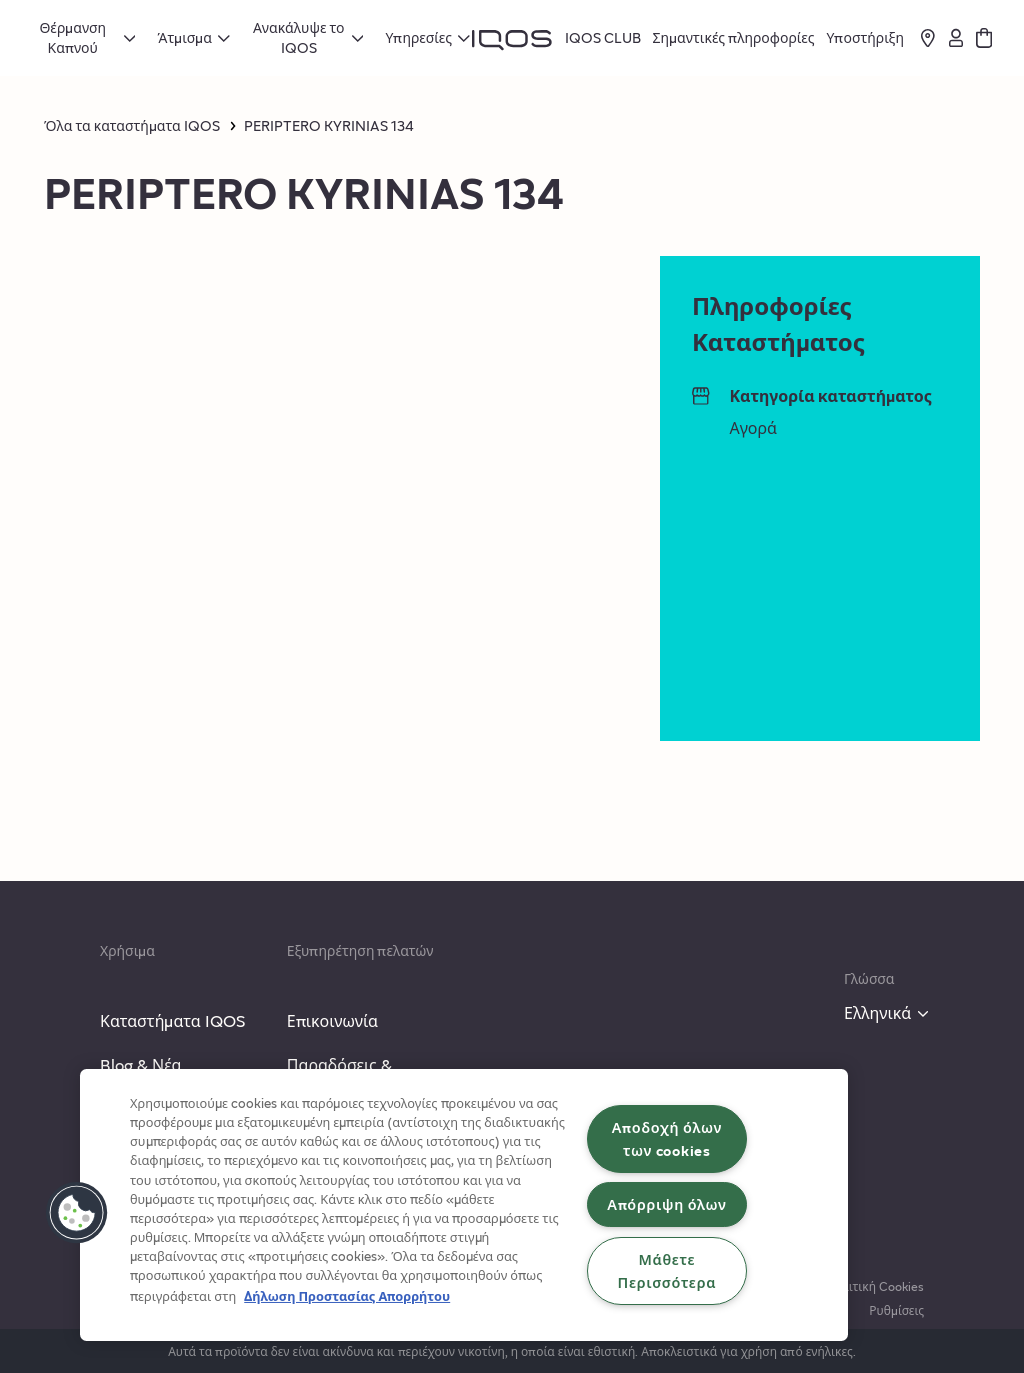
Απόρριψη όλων (666, 1204)
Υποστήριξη (865, 37)
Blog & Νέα (141, 1064)
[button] (77, 1213)
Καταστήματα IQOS (172, 1020)
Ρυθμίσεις (896, 1310)
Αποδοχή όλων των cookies (667, 1138)
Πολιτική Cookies (875, 1286)
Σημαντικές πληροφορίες (734, 37)
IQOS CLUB (603, 37)
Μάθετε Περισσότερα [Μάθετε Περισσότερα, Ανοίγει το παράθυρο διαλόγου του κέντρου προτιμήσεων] (667, 1270)
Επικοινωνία (332, 1020)
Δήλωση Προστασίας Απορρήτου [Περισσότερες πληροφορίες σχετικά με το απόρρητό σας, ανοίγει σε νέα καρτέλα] (347, 1296)
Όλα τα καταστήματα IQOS (132, 126)
